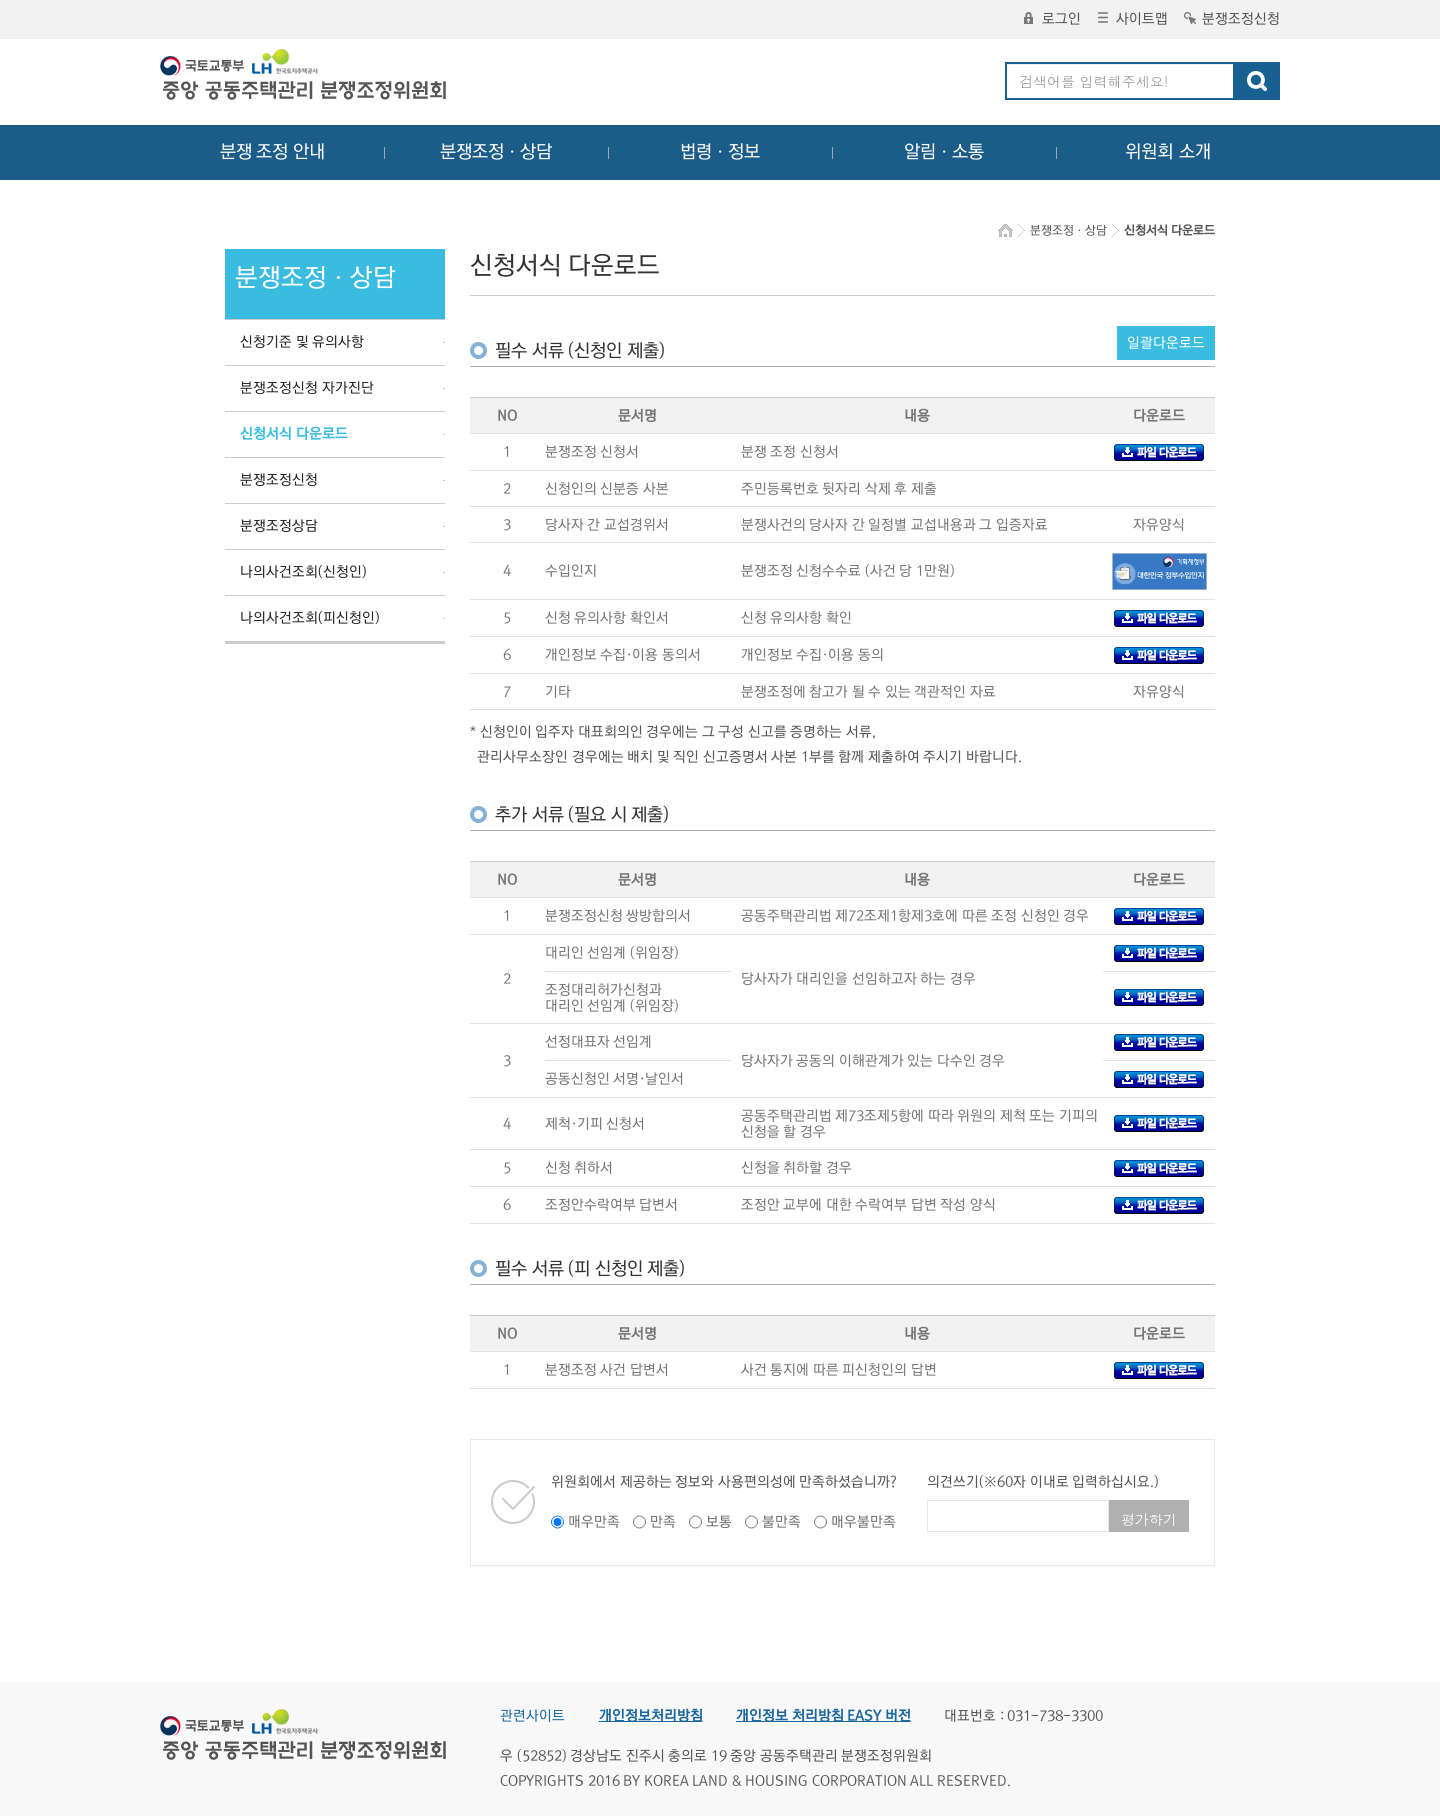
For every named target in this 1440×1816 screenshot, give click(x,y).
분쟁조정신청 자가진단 (307, 388)
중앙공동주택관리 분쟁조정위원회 (305, 77)
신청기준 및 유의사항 (302, 342)
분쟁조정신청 (1232, 19)
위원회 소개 (1168, 152)
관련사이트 (532, 1716)
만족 (663, 1522)
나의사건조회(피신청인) (310, 618)
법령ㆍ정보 (720, 152)
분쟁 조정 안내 (272, 152)
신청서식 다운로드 (294, 434)
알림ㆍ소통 (944, 152)
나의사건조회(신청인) (303, 572)
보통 (719, 1522)
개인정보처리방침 (651, 1716)
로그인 (1052, 19)
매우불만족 (863, 1522)
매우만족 (594, 1522)
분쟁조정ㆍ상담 (496, 152)
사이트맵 (1133, 19)
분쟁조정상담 (279, 526)
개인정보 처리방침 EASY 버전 (823, 1716)
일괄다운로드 (1166, 343)
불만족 (781, 1522)
